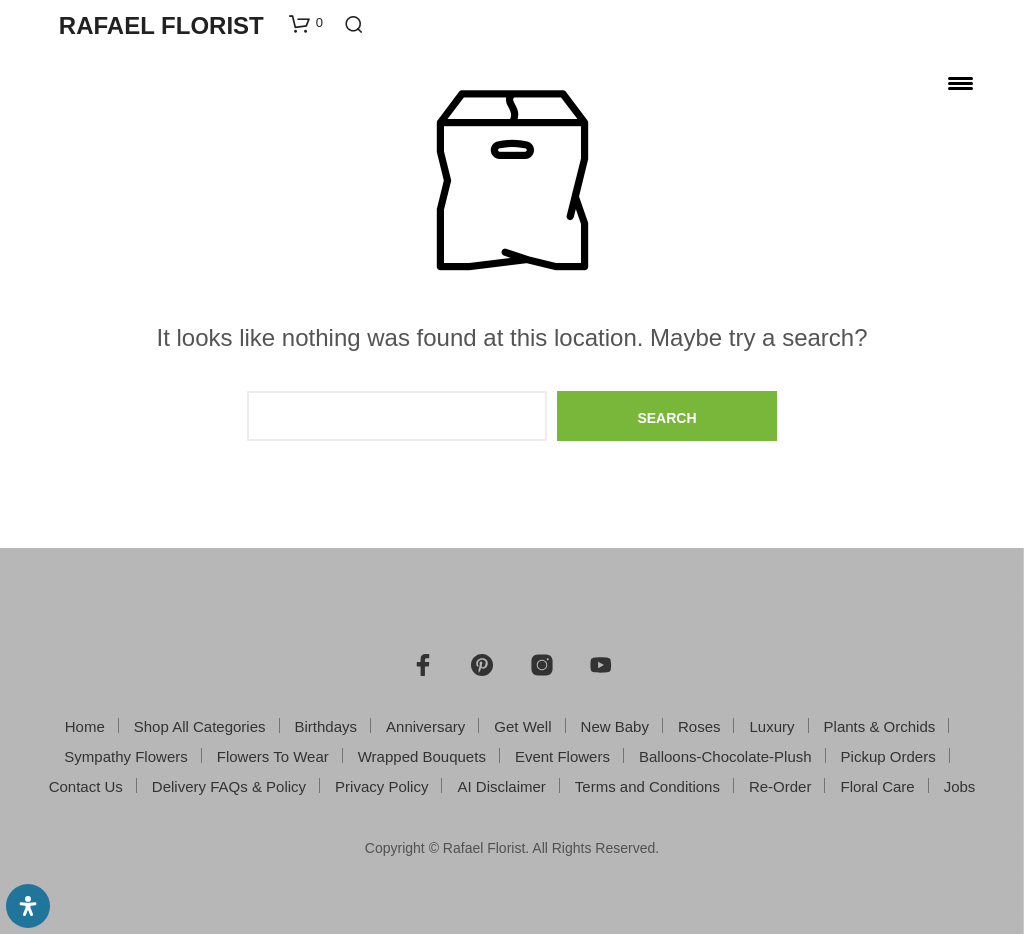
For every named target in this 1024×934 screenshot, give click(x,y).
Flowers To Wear (273, 756)
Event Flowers (562, 756)
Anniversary (425, 726)
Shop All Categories (200, 726)
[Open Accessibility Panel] (28, 906)
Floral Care (877, 786)
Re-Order (780, 786)
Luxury (772, 726)
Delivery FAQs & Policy (229, 786)
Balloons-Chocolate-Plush (725, 756)
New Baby (615, 726)
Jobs (960, 786)
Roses (699, 726)
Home (85, 726)
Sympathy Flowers (125, 756)
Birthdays (326, 726)
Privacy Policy (381, 786)
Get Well (522, 726)
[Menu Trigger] (960, 82)
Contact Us (86, 786)
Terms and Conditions (647, 786)
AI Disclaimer (501, 786)
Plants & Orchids (880, 726)
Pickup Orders (888, 756)
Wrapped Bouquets (422, 756)
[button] (306, 23)
